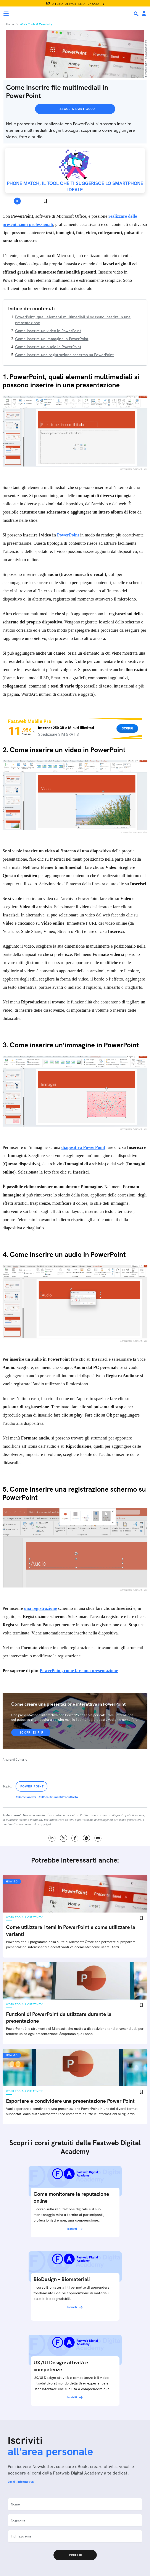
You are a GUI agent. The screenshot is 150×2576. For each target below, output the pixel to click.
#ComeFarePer (26, 1797)
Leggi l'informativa (21, 2482)
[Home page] (33, 14)
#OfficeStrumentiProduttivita (58, 1797)
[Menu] (6, 13)
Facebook (75, 1838)
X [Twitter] (63, 1838)
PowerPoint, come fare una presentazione (79, 1670)
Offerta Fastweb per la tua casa (75, 4)
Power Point (32, 1786)
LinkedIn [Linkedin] (52, 1838)
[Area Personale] (143, 13)
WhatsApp (86, 1838)
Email (98, 1838)
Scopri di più (31, 1732)
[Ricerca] (136, 13)
